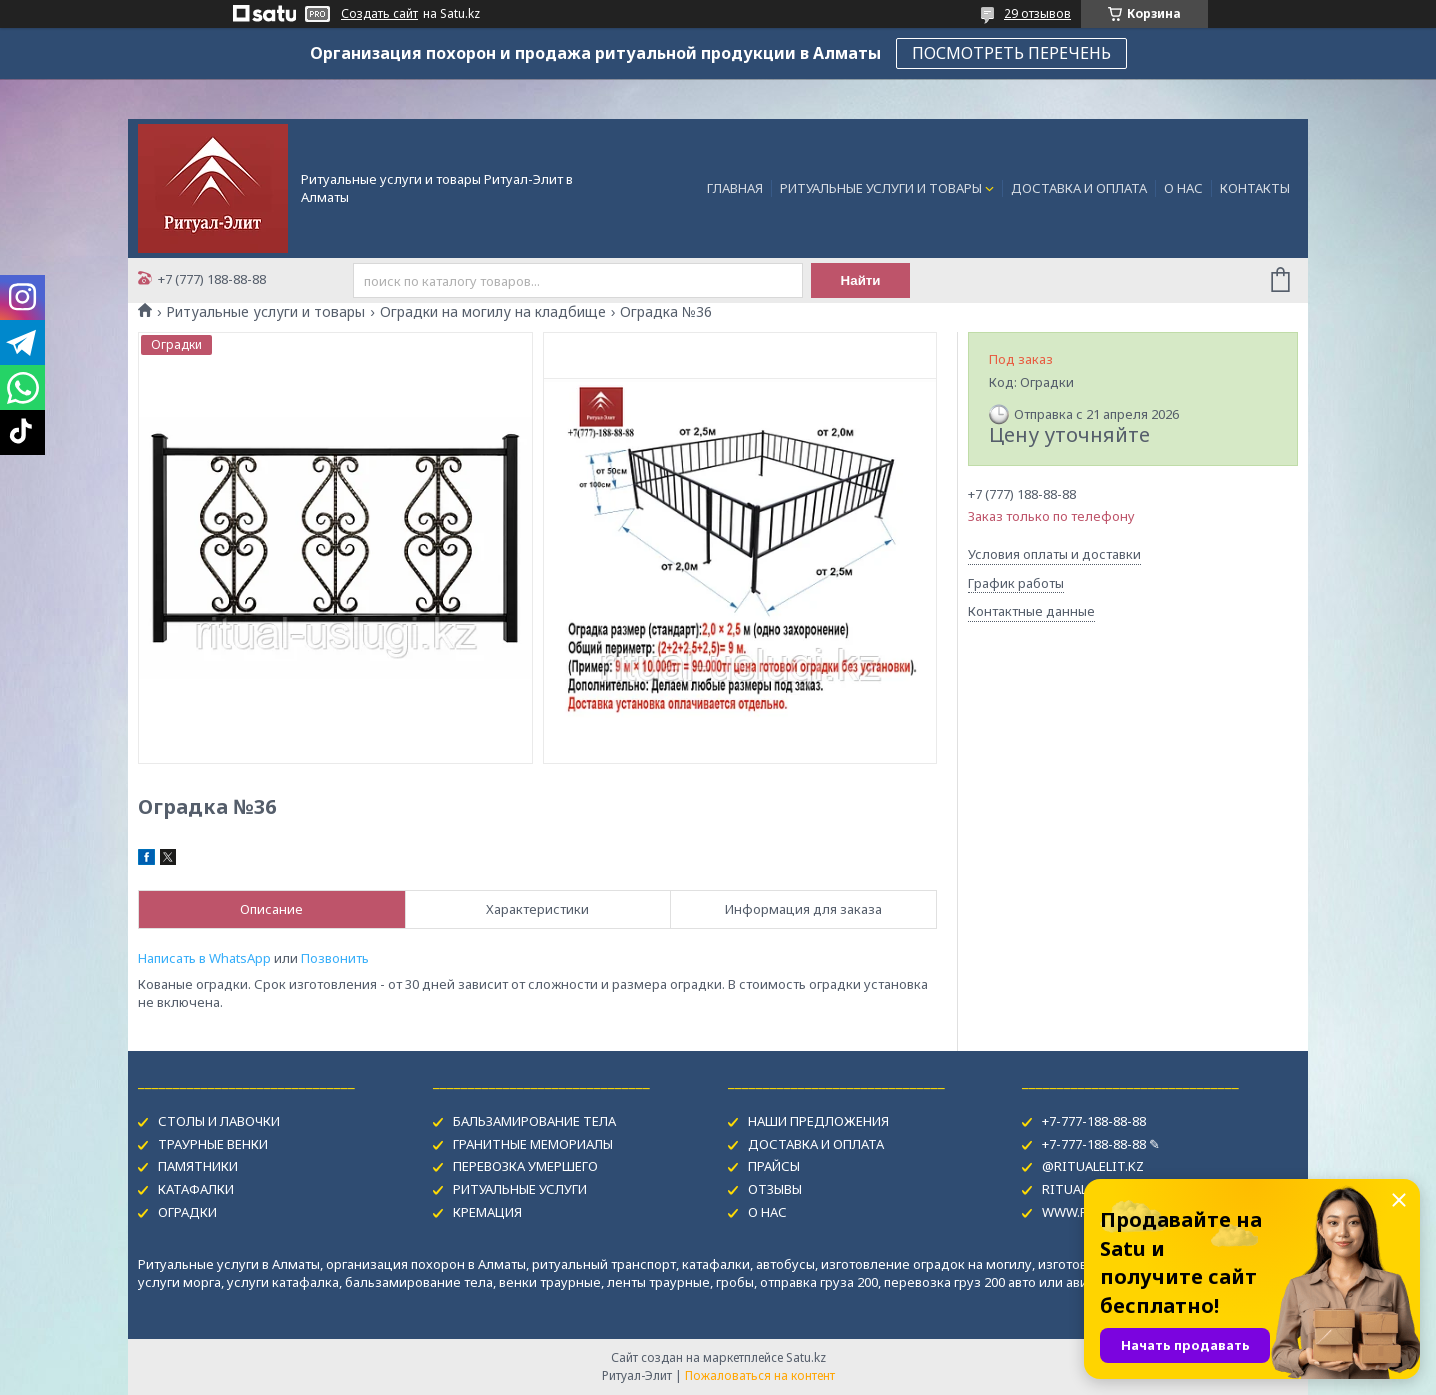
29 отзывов (1037, 13)
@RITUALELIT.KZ (1093, 1166)
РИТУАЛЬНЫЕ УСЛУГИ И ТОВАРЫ (881, 188)
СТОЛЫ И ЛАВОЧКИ (219, 1121)
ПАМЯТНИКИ (198, 1166)
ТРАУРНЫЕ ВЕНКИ (213, 1144)
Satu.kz (806, 1357)
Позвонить (335, 958)
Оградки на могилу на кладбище (493, 312)
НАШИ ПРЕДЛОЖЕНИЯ (818, 1121)
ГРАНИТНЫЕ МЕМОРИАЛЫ (533, 1144)
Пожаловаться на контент (760, 1375)
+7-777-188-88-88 (1094, 1121)
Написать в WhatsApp (204, 958)
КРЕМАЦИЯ (487, 1212)
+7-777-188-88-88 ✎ (1101, 1144)
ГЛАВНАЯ (735, 188)
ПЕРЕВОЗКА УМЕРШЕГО (525, 1166)
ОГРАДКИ (187, 1212)
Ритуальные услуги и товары (265, 312)
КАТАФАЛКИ (196, 1189)
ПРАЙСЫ (774, 1166)
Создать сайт (379, 14)
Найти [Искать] (861, 280)
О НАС (1183, 188)
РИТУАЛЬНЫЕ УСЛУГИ (520, 1189)
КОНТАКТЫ (1255, 188)
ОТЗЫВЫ (775, 1189)
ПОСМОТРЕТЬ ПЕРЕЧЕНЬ (1011, 53)
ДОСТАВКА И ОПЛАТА (1079, 188)
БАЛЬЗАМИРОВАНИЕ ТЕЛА (534, 1121)
